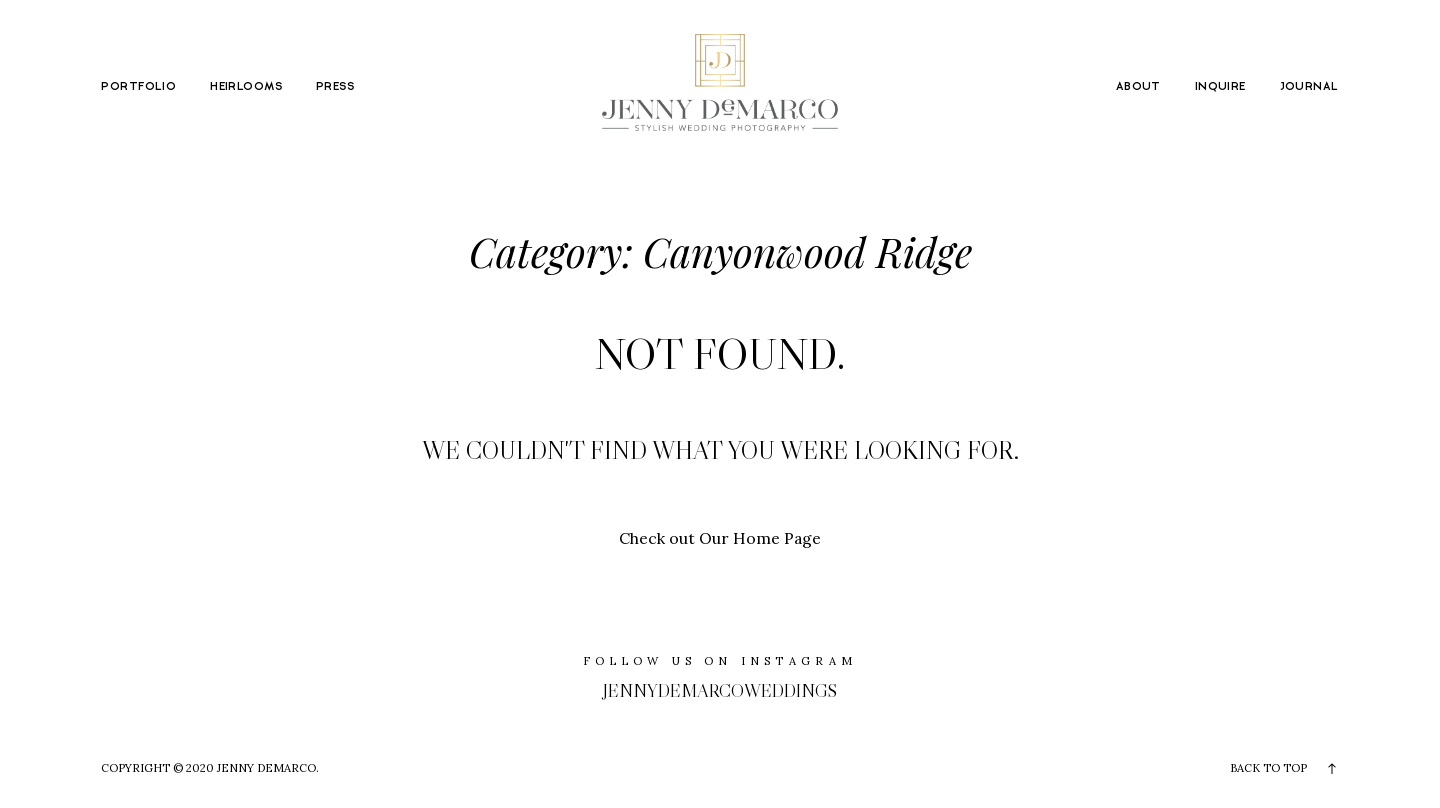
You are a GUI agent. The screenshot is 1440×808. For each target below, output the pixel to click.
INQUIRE (1220, 86)
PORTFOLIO (138, 86)
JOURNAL (1309, 86)
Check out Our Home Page (720, 538)
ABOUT (1138, 86)
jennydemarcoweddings (720, 691)
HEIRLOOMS (246, 86)
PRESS (335, 86)
